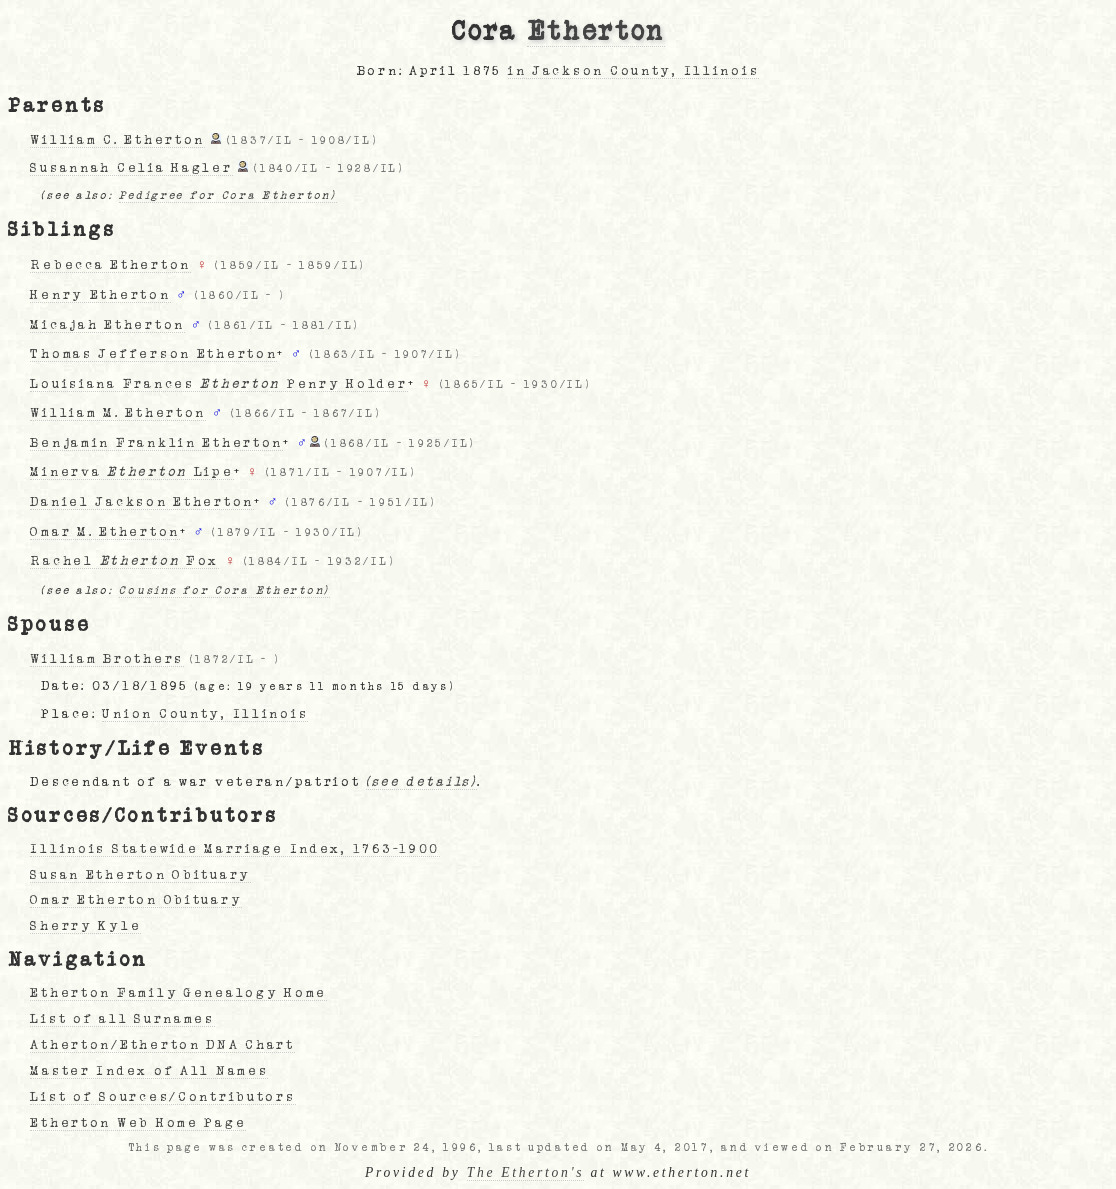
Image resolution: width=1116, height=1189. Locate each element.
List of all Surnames (122, 1019)
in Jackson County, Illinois (633, 71)
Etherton (596, 32)
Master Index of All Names (149, 1071)
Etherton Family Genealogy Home (178, 993)
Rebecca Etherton (110, 265)
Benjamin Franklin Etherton (156, 443)
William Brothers (107, 659)
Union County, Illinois (205, 714)
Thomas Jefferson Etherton (153, 354)
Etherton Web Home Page (138, 1123)
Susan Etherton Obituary (140, 875)
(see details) (421, 782)
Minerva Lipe (131, 472)
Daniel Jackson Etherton (142, 502)
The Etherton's (526, 1172)
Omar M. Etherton (105, 532)
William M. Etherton (118, 413)
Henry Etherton (100, 295)
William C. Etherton (117, 140)
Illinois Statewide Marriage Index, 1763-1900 (235, 849)
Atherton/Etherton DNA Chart (162, 1045)
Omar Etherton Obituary (136, 900)
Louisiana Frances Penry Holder (218, 384)
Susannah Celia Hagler (131, 168)
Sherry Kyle (85, 926)
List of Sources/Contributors (162, 1097)
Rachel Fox (124, 561)
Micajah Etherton (107, 325)
